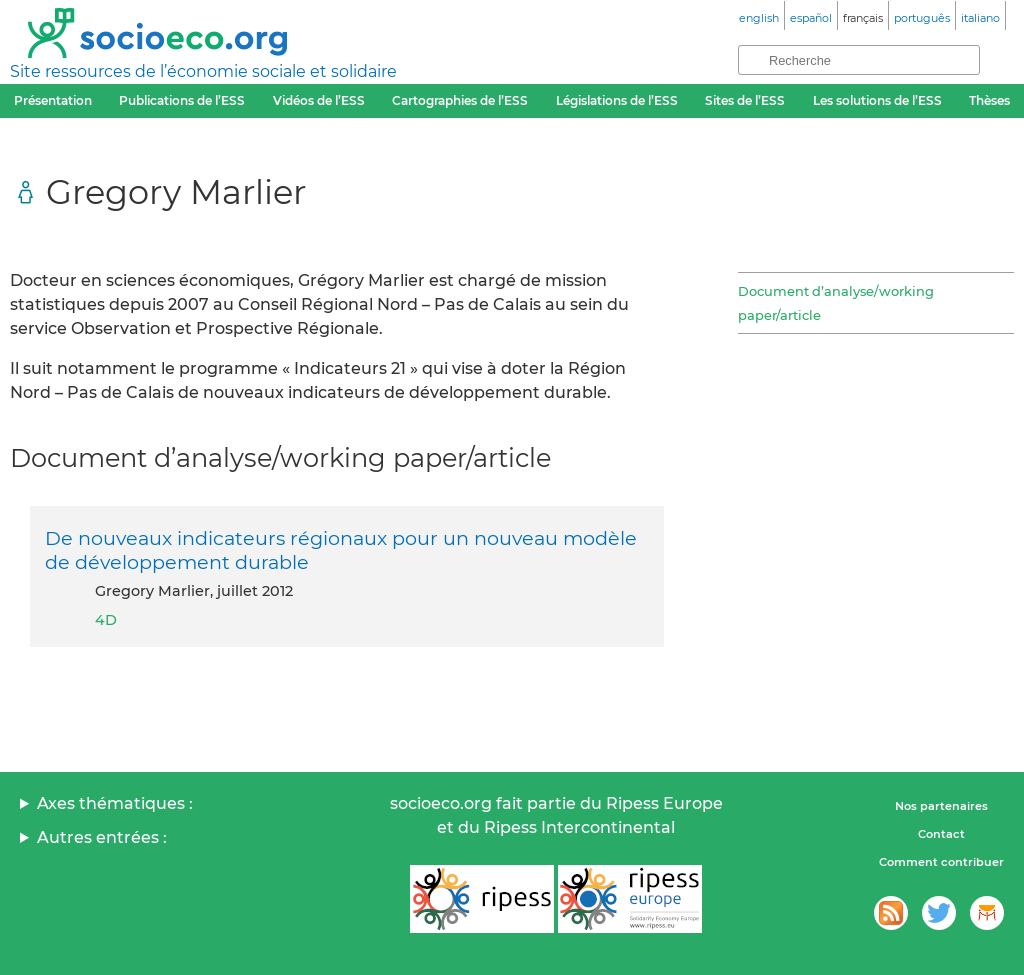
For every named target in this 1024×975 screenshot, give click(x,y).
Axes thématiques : (115, 803)
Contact (941, 834)
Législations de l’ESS (617, 100)
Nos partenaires (941, 806)
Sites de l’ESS (745, 100)
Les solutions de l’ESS (877, 100)
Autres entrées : (102, 837)
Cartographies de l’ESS (460, 100)
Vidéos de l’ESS (319, 100)
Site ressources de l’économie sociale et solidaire (203, 71)
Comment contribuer (941, 862)
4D (106, 620)
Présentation (53, 100)
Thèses (989, 100)
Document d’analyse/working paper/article (836, 303)
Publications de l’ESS (182, 100)
